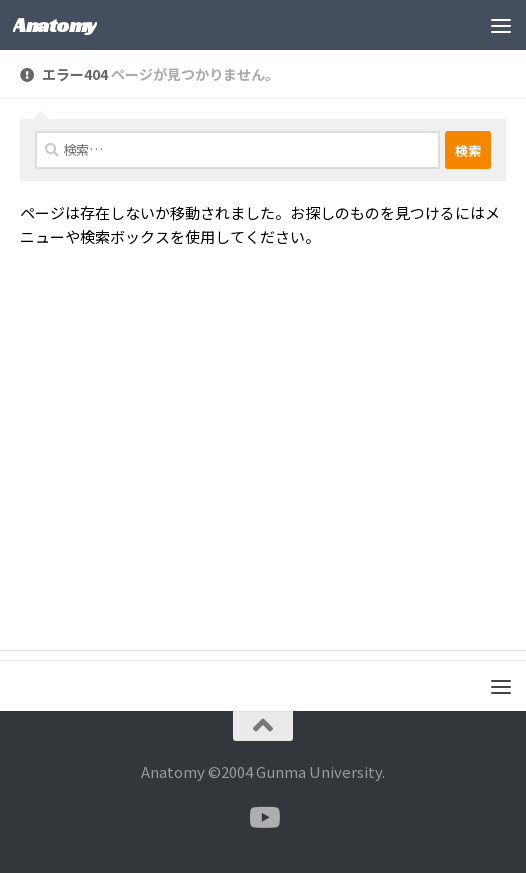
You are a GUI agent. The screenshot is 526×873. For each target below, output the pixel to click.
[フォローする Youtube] (263, 818)
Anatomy (55, 24)
